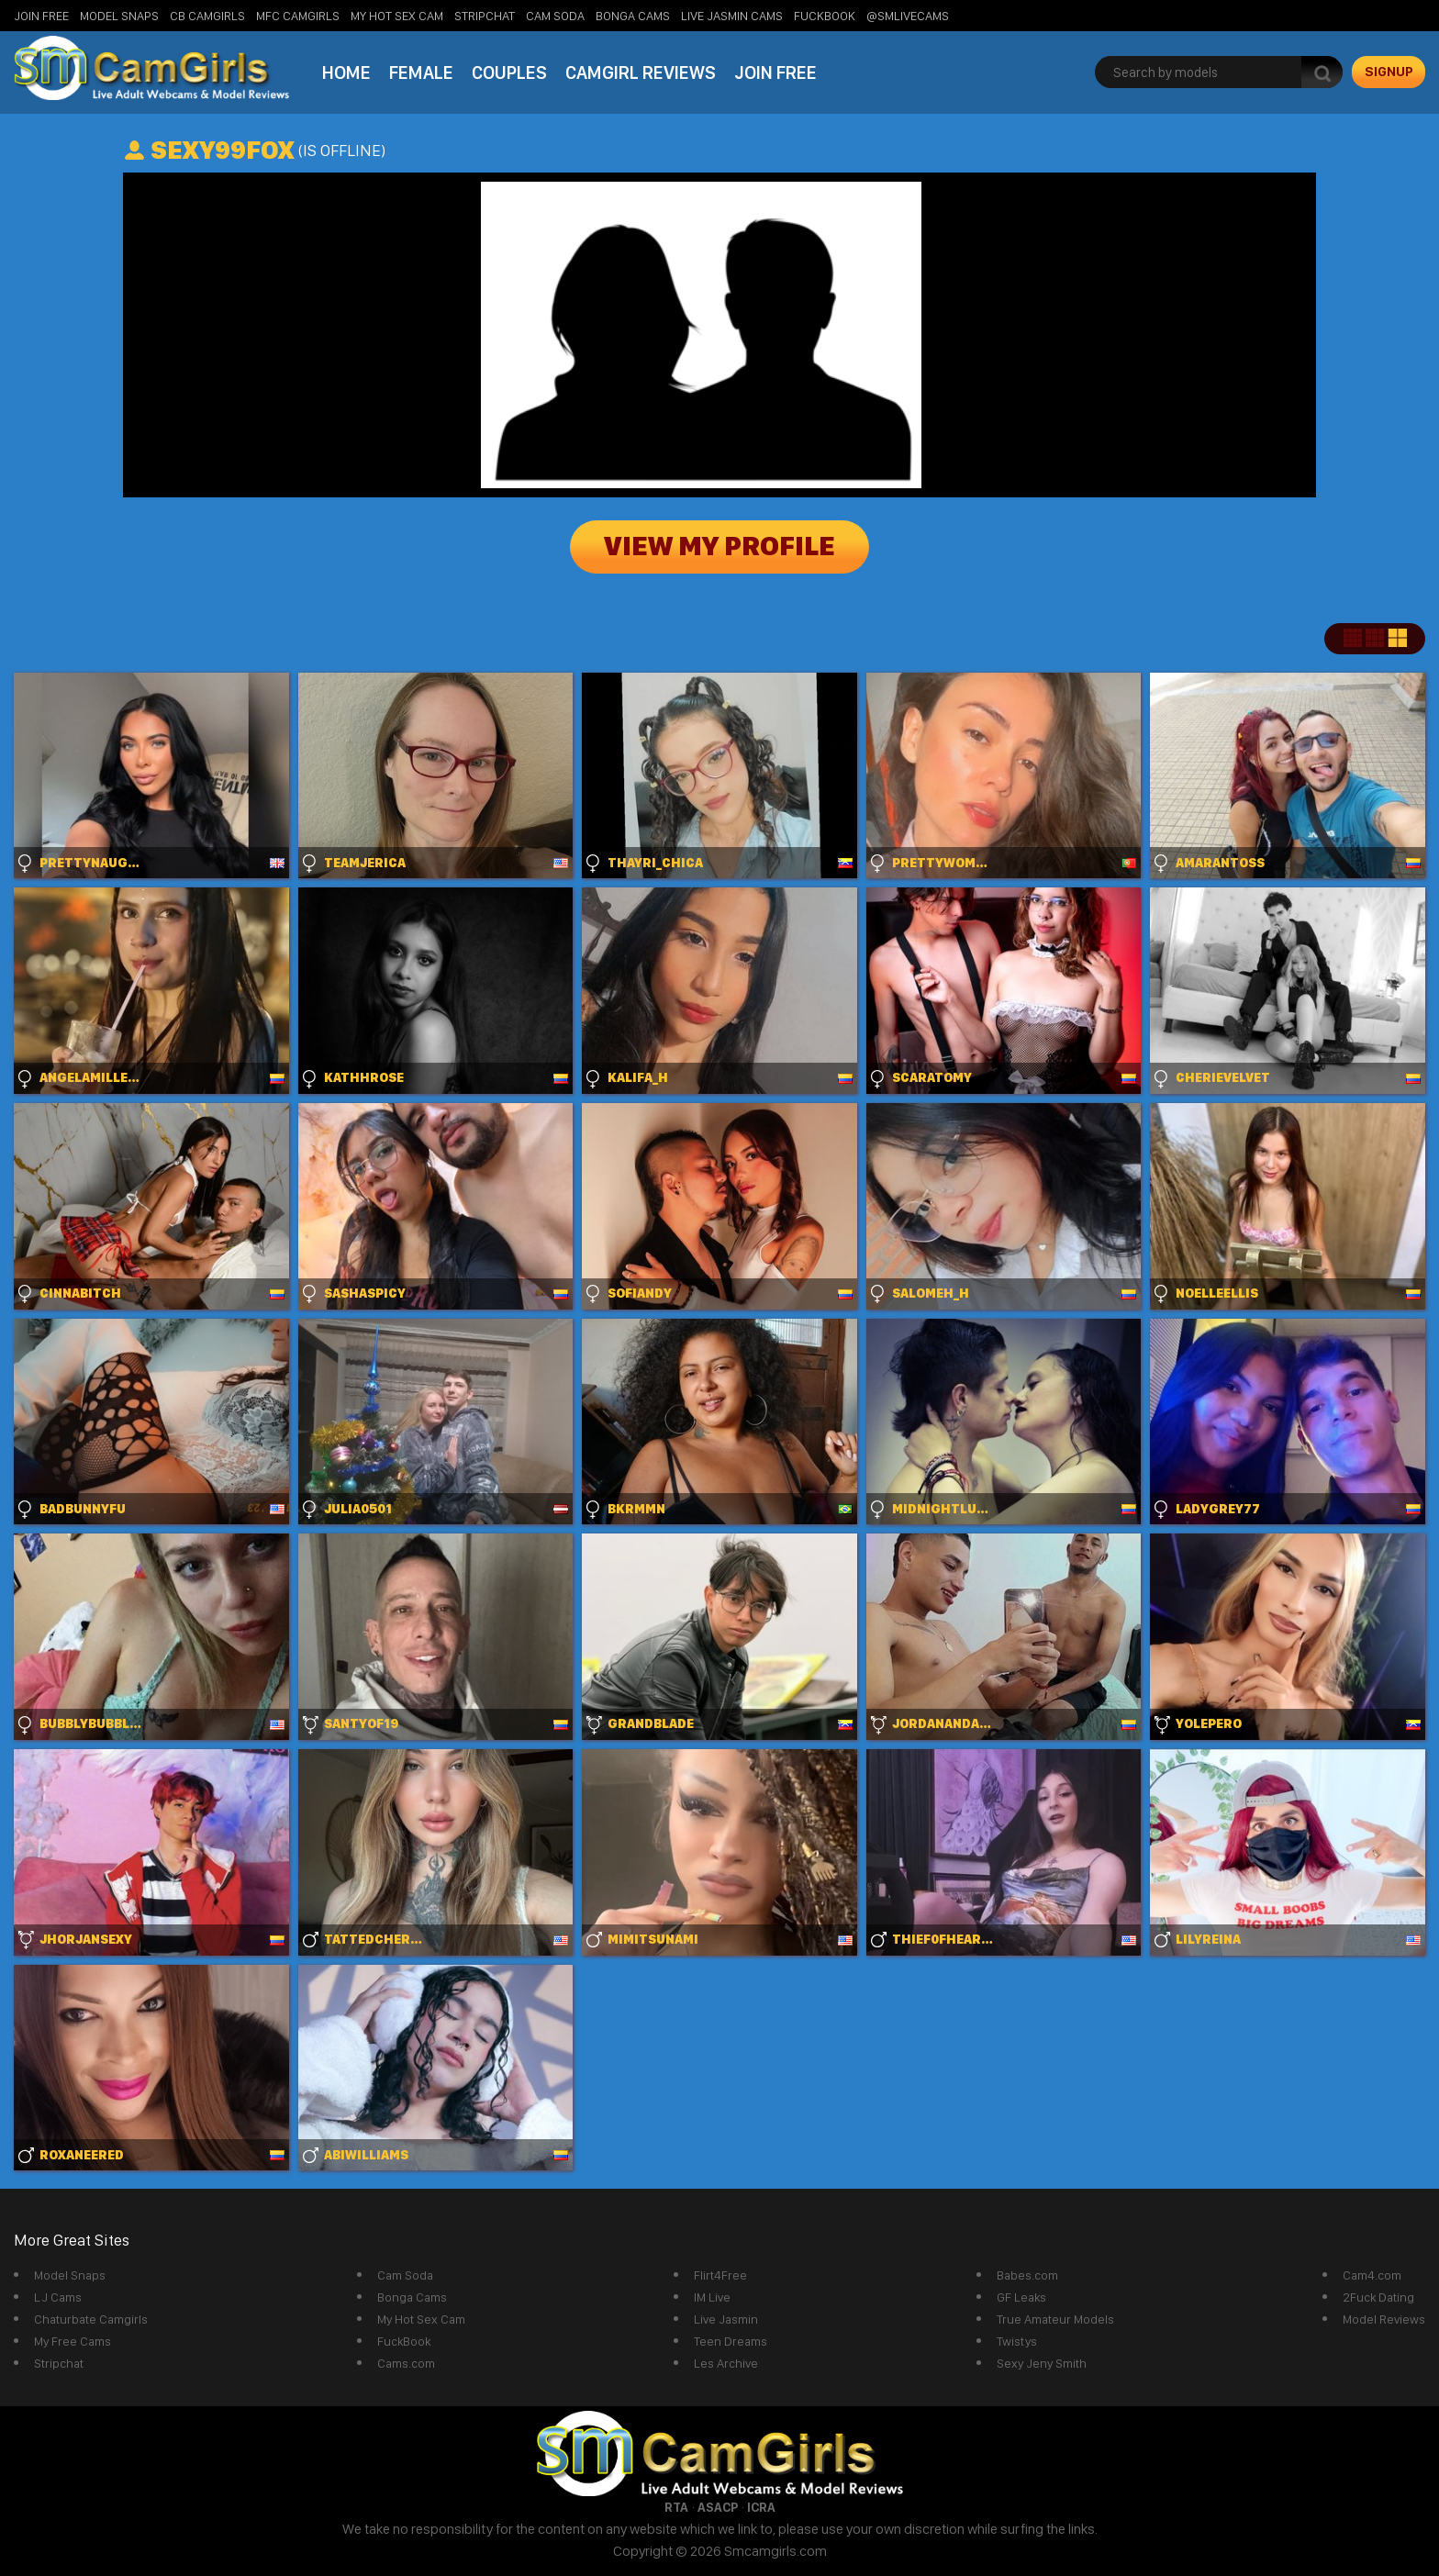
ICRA (761, 2507)
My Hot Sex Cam (397, 15)
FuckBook (824, 15)
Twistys (1017, 2341)
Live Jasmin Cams (732, 15)
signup (1389, 71)
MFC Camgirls (298, 15)
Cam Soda (555, 15)
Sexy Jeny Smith (1042, 2363)
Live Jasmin (726, 2319)
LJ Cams (58, 2297)
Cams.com (406, 2363)
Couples (509, 72)
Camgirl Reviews (640, 72)
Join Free (41, 15)
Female (421, 72)
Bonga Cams (633, 15)
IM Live (712, 2297)
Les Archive (726, 2363)
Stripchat (59, 2363)
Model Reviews (1384, 2319)
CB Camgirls (207, 15)
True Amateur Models (1055, 2319)
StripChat (484, 15)
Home (346, 72)
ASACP (717, 2507)
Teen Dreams (730, 2341)
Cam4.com (1372, 2275)
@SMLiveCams (907, 15)
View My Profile (719, 547)
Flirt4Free (720, 2275)
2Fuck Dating (1378, 2297)
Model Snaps (119, 15)
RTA (676, 2507)
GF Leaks (1021, 2297)
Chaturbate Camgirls (91, 2319)
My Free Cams (72, 2341)
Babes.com (1027, 2275)
